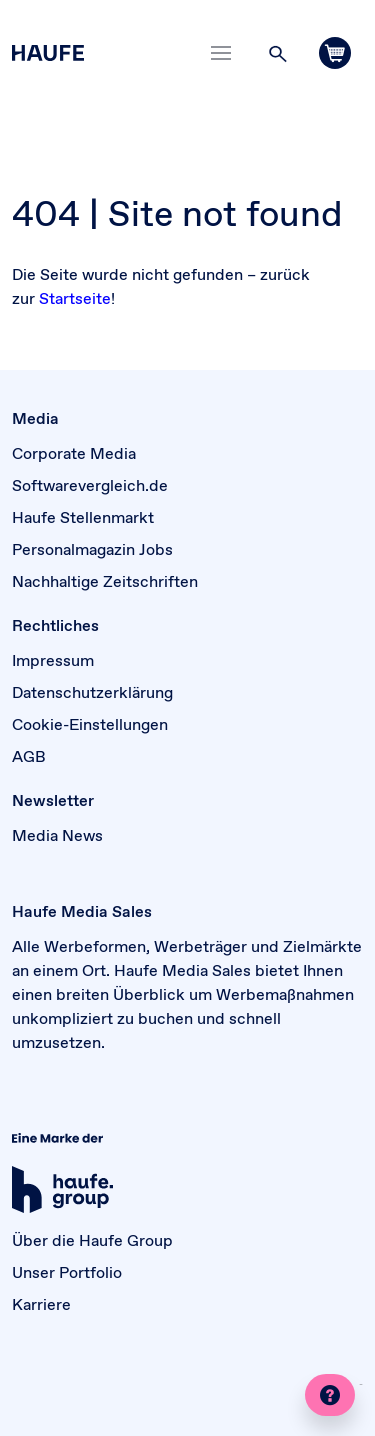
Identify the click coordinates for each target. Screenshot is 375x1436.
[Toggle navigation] (221, 53)
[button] (278, 53)
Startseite (75, 298)
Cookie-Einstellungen (90, 724)
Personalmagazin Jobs (92, 549)
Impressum (53, 660)
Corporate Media (74, 453)
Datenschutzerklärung (92, 692)
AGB (29, 756)
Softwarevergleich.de (90, 485)
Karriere (41, 1304)
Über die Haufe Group (92, 1240)
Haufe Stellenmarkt (83, 517)
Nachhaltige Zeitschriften (105, 581)
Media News (57, 835)
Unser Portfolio (67, 1272)
